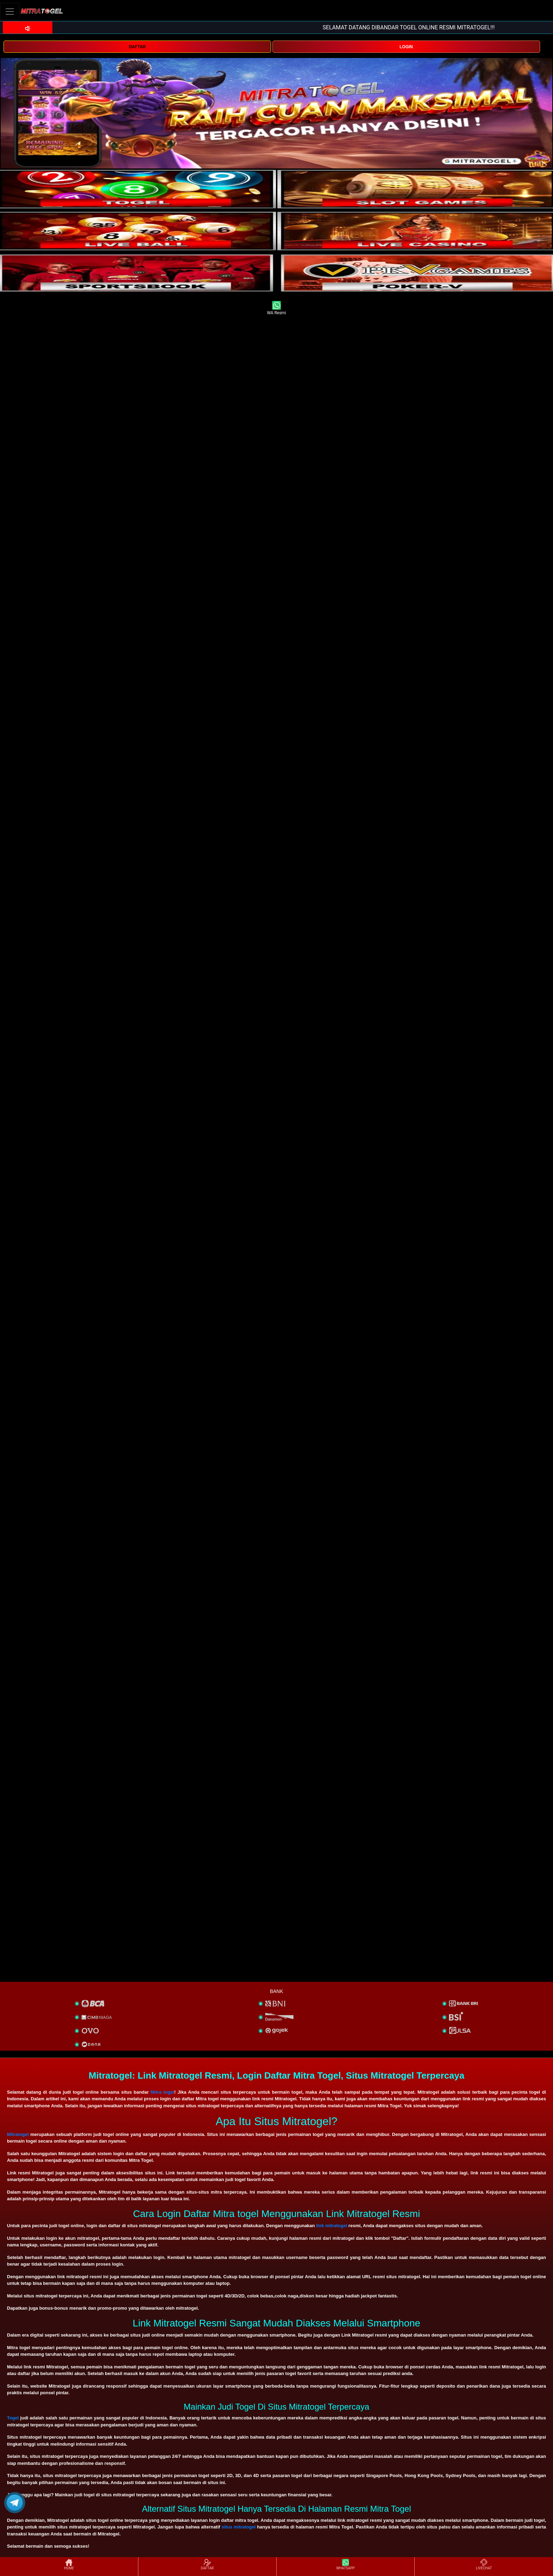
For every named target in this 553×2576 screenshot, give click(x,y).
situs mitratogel (238, 2527)
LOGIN (406, 46)
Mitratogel (18, 2134)
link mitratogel (331, 2225)
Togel (13, 2417)
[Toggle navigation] (10, 11)
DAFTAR (137, 46)
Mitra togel (162, 2092)
